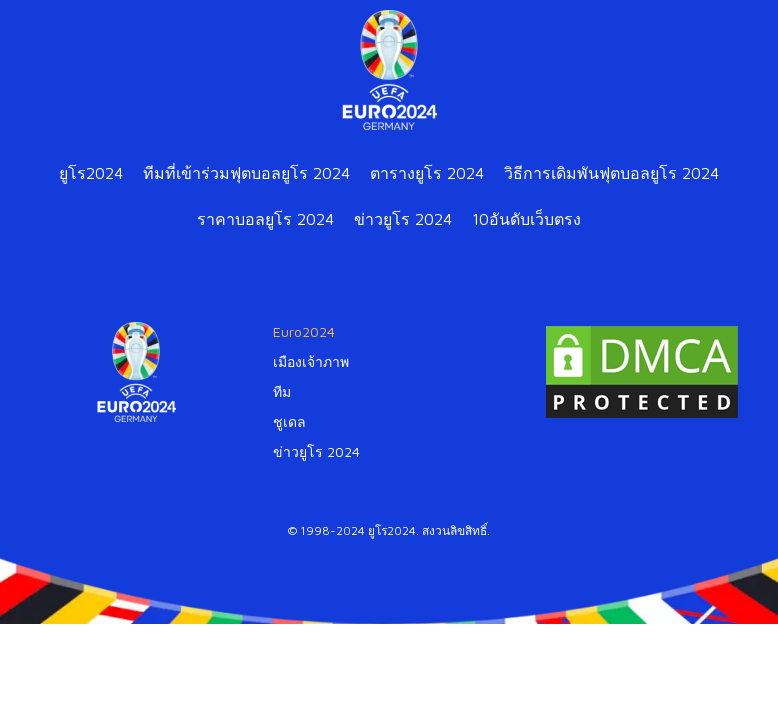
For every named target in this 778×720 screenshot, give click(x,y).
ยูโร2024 (91, 173)
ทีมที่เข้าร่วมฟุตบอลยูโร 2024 (246, 173)
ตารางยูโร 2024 (427, 173)
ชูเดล (289, 421)
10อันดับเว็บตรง (526, 219)
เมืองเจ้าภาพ (311, 361)
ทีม (282, 391)
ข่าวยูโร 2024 (403, 219)
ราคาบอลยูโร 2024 (265, 219)
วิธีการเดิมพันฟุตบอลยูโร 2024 (611, 173)
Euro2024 (304, 331)
